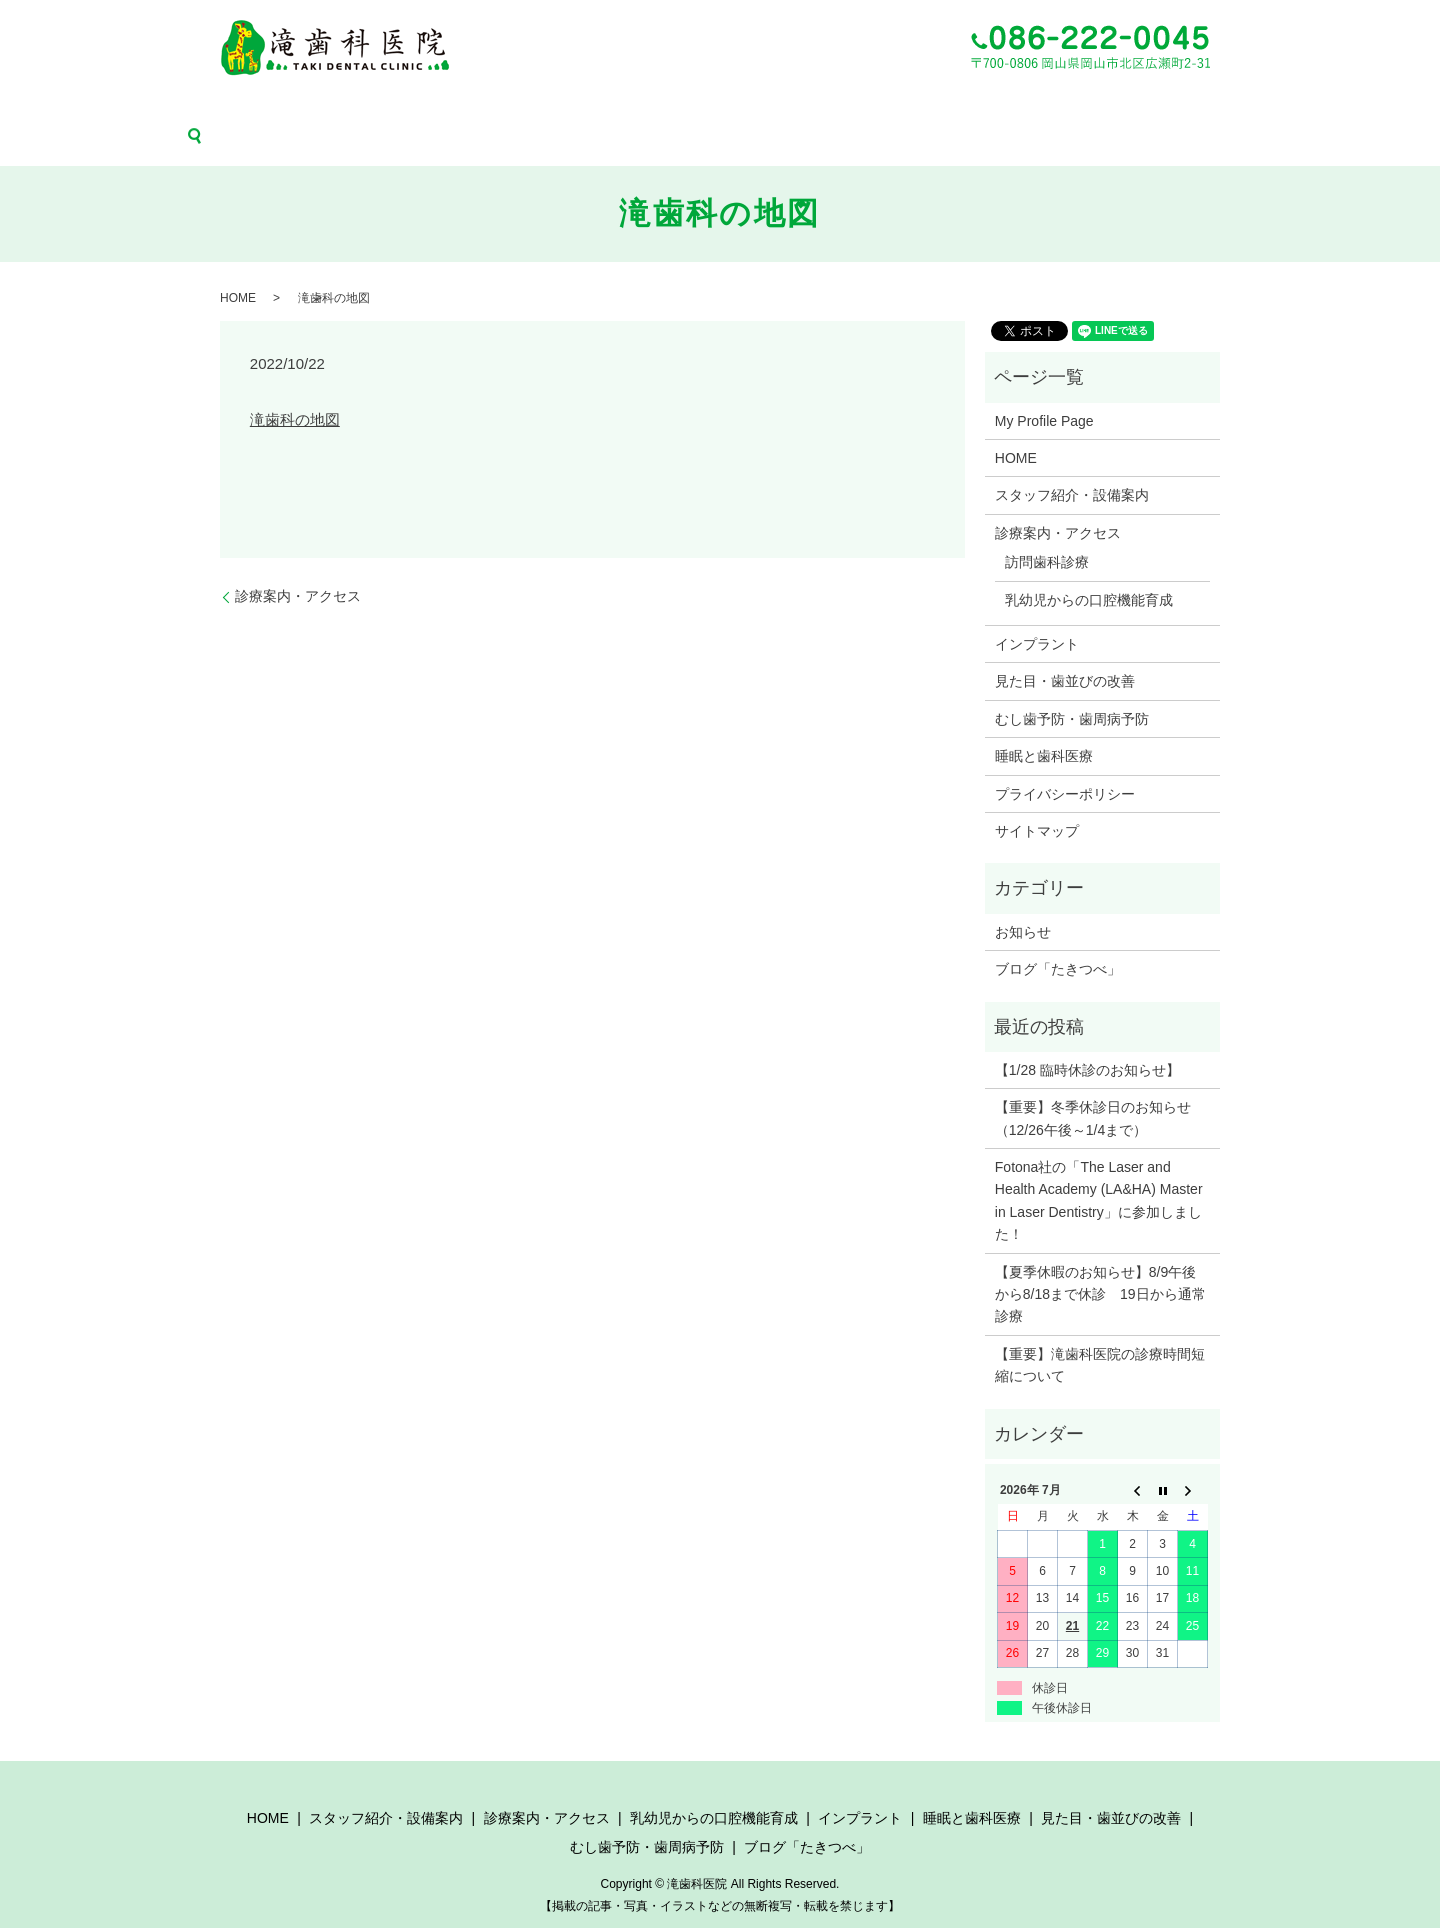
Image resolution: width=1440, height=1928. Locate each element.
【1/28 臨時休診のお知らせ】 (1087, 1040)
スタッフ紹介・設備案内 (280, 108)
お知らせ (1023, 902)
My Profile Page (1044, 391)
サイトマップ (1037, 801)
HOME (179, 108)
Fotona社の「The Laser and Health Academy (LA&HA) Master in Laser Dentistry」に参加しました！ (1099, 1171)
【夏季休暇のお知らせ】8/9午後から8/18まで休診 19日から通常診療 (1100, 1264)
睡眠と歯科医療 (779, 108)
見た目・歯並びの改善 (898, 108)
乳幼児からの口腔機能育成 (560, 108)
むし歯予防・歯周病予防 (1041, 108)
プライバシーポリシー (1065, 764)
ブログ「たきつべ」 (1178, 108)
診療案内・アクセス (417, 108)
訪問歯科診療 (1047, 533)
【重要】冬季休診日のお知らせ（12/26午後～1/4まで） (1093, 1089)
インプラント (685, 108)
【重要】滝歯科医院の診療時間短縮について (1100, 1335)
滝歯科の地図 (295, 389)
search (1264, 108)
